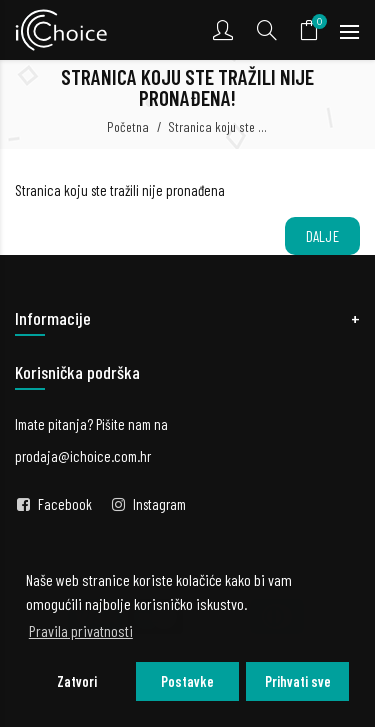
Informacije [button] (53, 318)
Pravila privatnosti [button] (81, 630)
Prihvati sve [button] (298, 681)
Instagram (159, 504)
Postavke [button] (187, 681)
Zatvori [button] (77, 681)
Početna (128, 126)
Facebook (65, 504)
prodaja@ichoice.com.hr (83, 456)
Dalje (323, 236)
